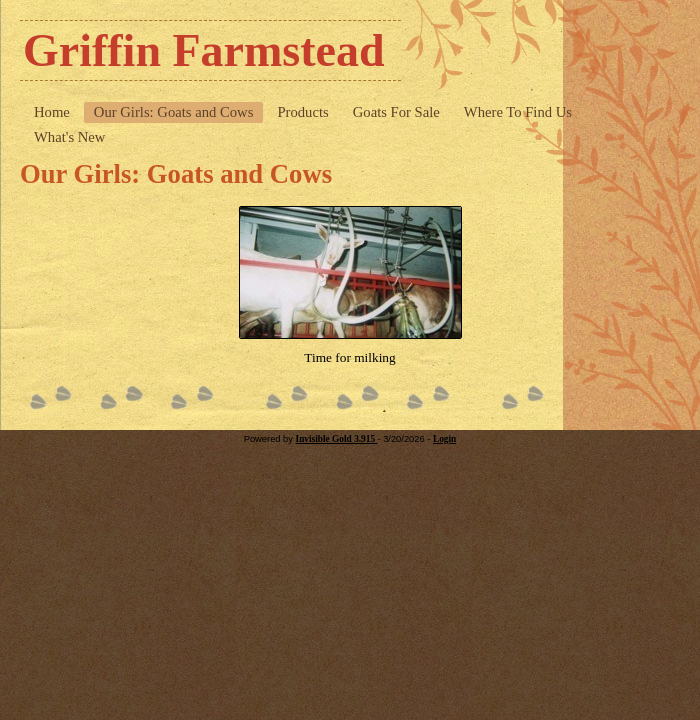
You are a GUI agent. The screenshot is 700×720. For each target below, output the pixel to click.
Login (444, 439)
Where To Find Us (518, 112)
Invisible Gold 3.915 (337, 439)
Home (52, 112)
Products (302, 112)
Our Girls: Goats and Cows (174, 112)
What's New (69, 137)
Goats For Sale (396, 112)
